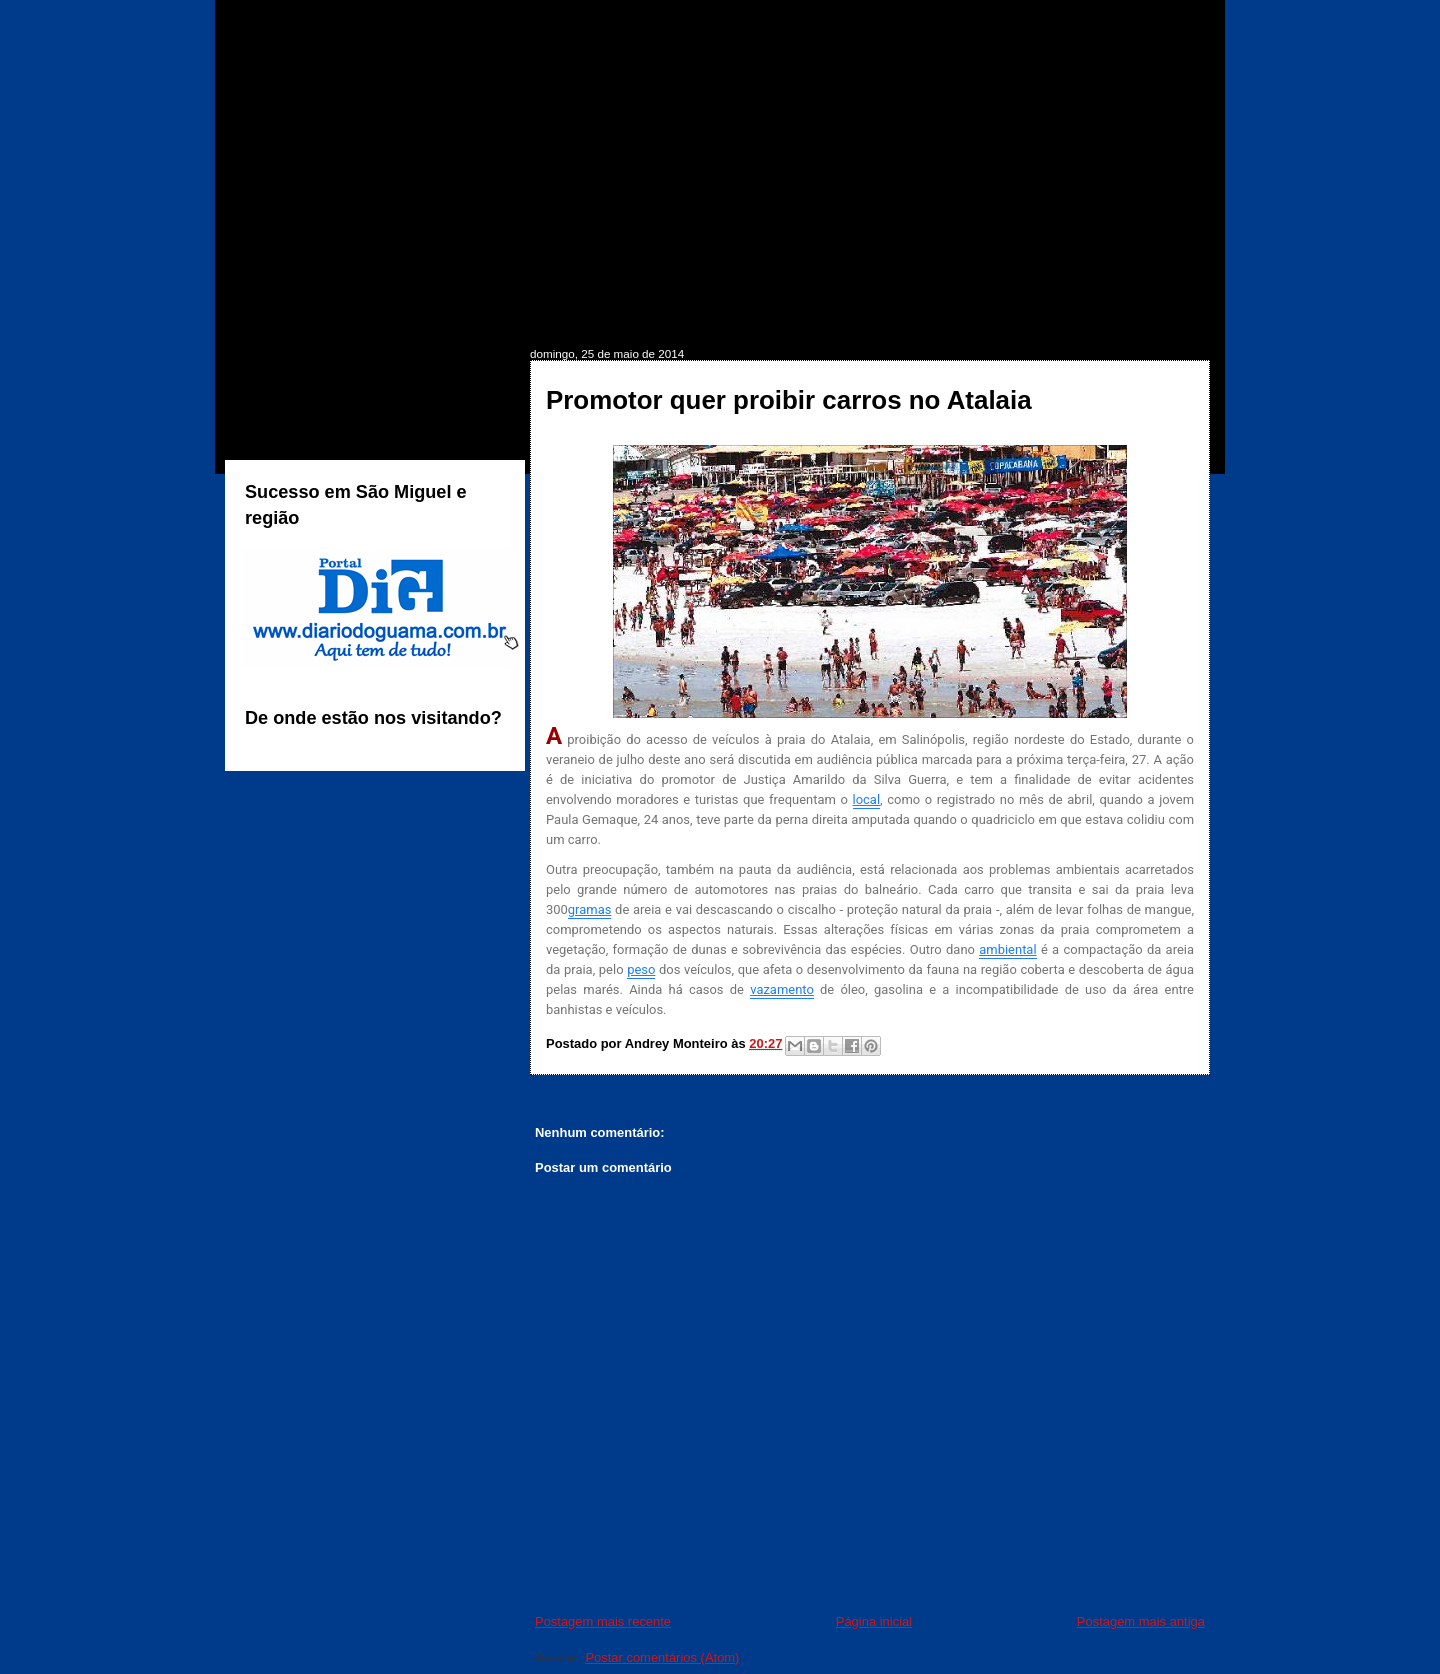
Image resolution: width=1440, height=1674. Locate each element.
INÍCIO (283, 316)
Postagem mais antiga (1141, 1621)
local (867, 799)
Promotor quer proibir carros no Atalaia (789, 400)
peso (641, 969)
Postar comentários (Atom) (662, 1657)
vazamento (782, 989)
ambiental (1007, 949)
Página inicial (874, 1621)
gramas (590, 909)
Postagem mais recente (603, 1621)
